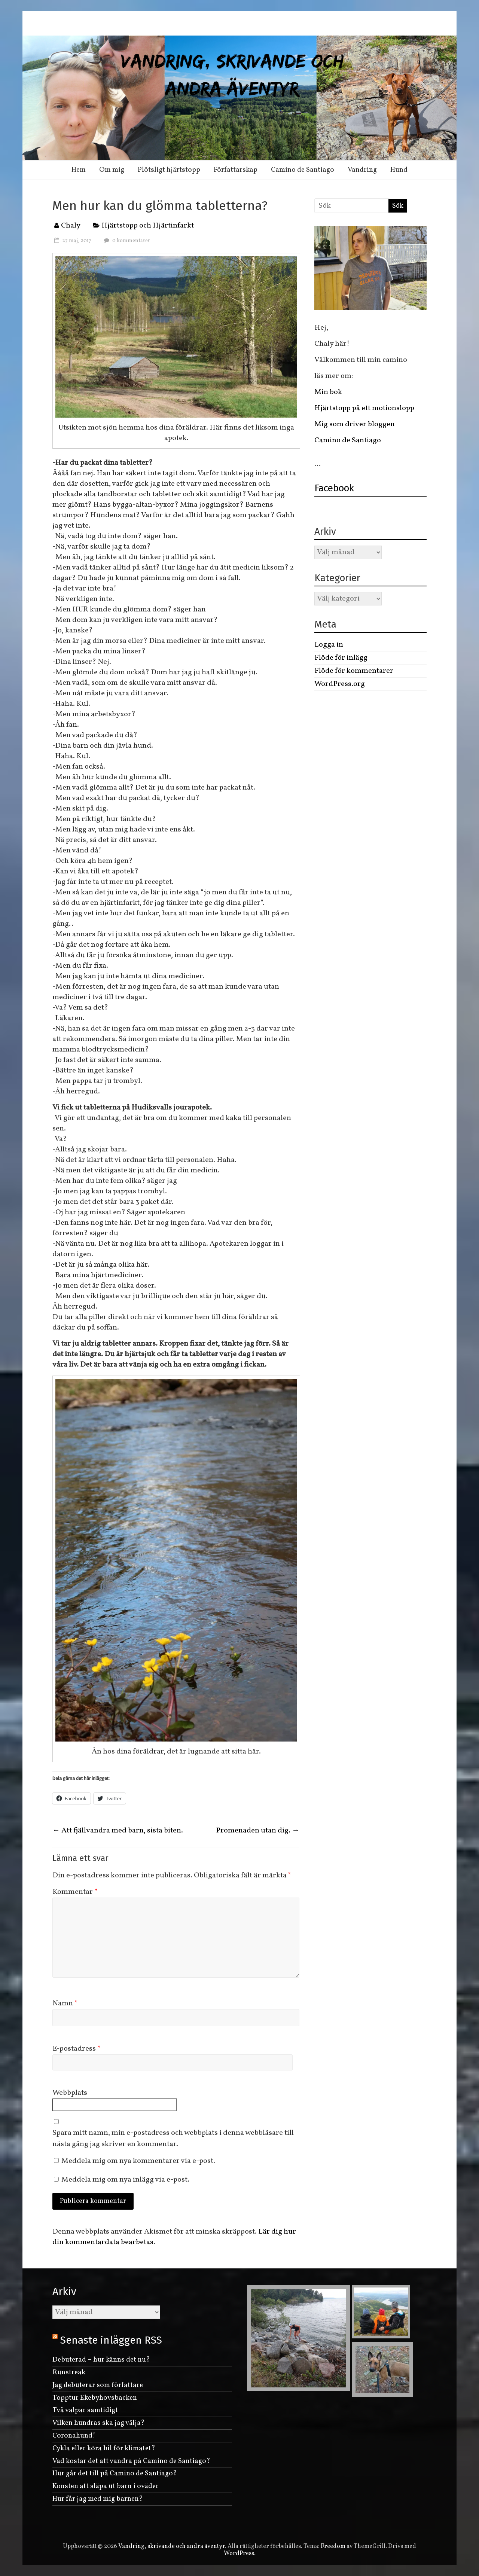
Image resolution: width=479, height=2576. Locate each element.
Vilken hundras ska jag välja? (98, 2423)
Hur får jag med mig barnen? (97, 2499)
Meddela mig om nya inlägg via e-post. (125, 2179)
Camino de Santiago (302, 170)
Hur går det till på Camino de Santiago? (114, 2473)
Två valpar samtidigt (85, 2410)
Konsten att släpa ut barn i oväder (105, 2486)
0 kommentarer (126, 240)
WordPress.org (339, 684)
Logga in (328, 645)
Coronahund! (73, 2436)
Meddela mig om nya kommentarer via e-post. (138, 2161)
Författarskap (235, 170)
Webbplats (69, 2093)
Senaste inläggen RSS (111, 2340)
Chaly (70, 225)
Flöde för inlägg (340, 658)
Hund (399, 170)
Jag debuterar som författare (97, 2385)
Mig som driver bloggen (354, 424)
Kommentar (75, 1892)
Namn (65, 2003)
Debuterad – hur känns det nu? (101, 2360)
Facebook (334, 488)
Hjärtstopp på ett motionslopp (364, 408)
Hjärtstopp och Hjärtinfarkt (147, 225)
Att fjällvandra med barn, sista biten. (117, 1830)
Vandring (362, 170)
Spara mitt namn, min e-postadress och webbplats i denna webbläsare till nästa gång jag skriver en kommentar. (173, 2138)
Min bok (328, 392)
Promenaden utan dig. (257, 1830)
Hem (78, 170)
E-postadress (76, 2049)
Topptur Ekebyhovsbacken (94, 2398)
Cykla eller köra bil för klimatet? (103, 2448)
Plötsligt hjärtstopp (169, 170)
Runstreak (68, 2372)
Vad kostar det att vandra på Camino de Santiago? (131, 2461)
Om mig (111, 170)
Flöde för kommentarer (353, 671)
